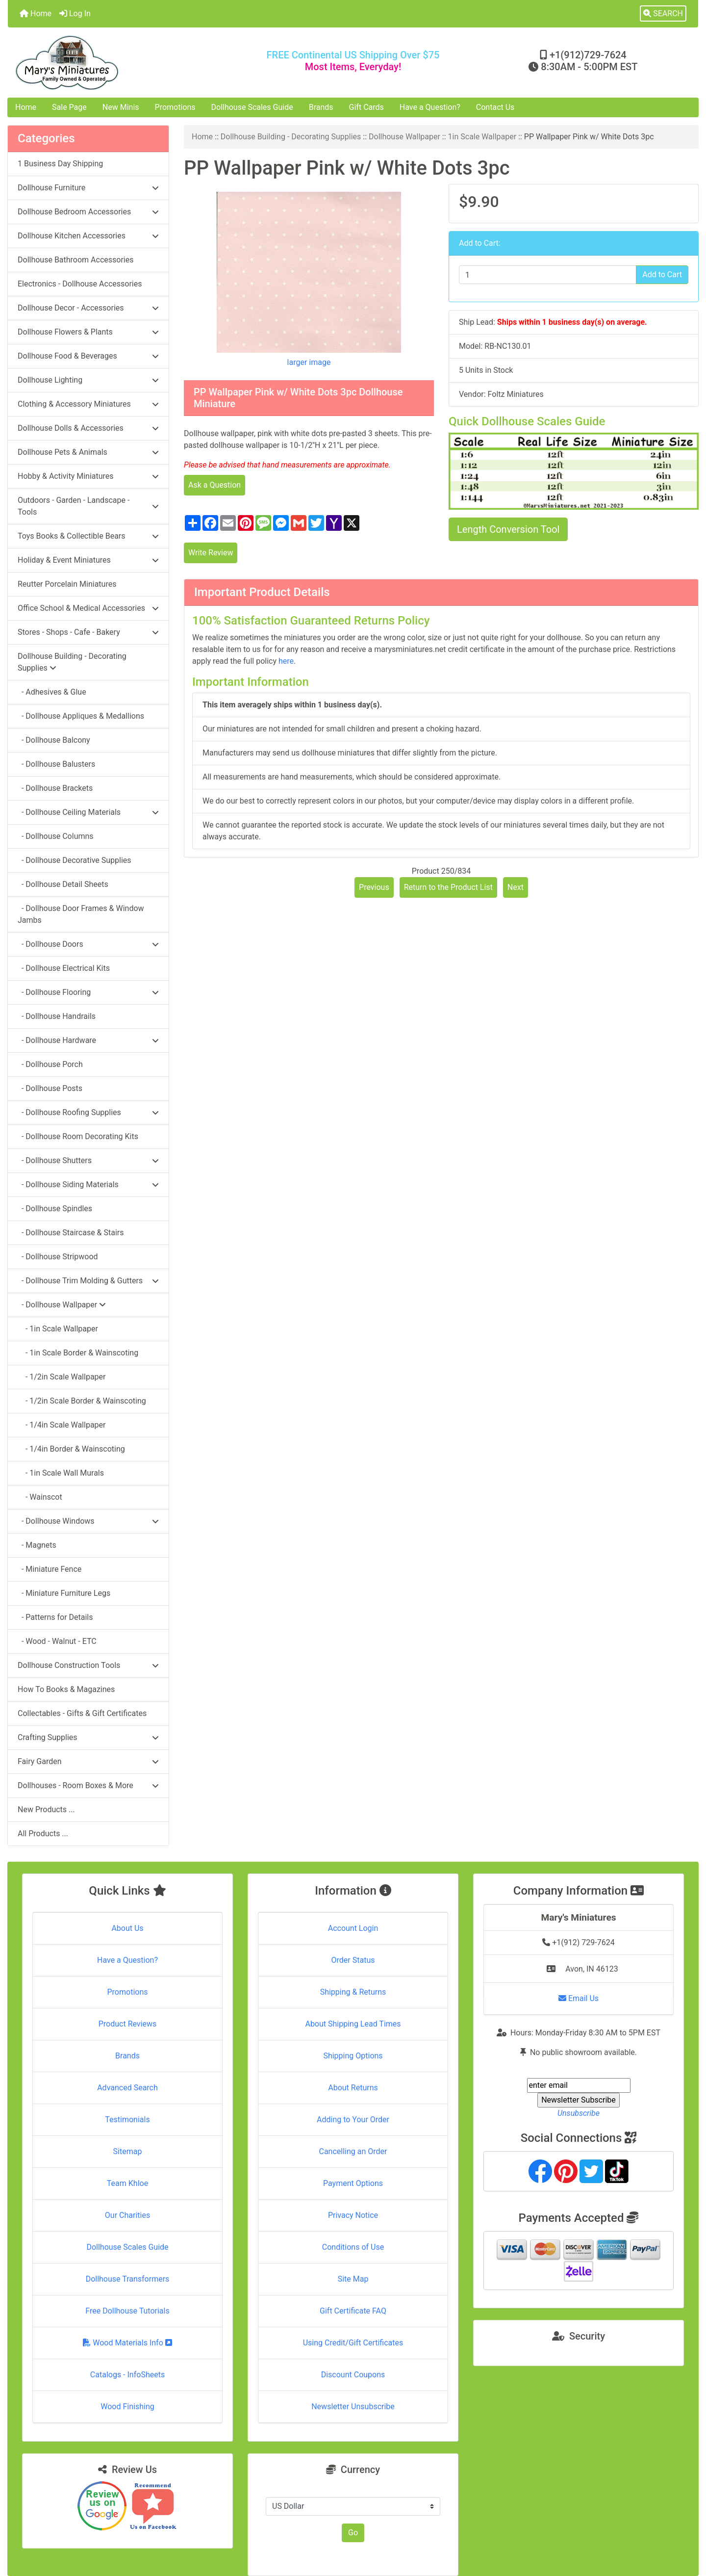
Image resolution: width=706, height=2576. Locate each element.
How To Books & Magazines (66, 1689)
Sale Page (69, 107)
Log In (75, 13)
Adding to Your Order (353, 2119)
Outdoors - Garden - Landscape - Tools (88, 506)
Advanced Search (127, 2087)
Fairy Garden (88, 1761)
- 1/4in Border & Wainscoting (71, 1449)
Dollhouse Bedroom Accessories (88, 211)
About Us (127, 1928)
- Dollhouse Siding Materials (88, 1184)
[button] (663, 14)
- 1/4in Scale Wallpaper (61, 1425)
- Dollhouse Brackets (55, 788)
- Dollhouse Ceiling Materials (88, 812)
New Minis (120, 107)
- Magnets (37, 1545)
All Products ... (43, 1833)
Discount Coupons (353, 2374)
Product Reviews (128, 2024)
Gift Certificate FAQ (353, 2311)
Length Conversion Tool (508, 529)
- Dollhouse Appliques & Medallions (81, 716)
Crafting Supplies (88, 1737)
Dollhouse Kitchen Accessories (88, 235)
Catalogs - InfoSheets (127, 2374)
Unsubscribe (578, 2113)
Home (35, 13)
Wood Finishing (127, 2406)
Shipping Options (352, 2055)
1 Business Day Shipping (60, 163)
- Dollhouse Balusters (56, 764)
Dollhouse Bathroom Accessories (75, 259)
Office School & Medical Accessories (88, 608)
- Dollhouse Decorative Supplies (74, 860)
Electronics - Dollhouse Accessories (80, 283)
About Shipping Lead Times (353, 2024)
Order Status (353, 1960)
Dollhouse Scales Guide (252, 107)
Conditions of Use (353, 2247)
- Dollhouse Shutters (88, 1160)
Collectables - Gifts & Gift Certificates (82, 1713)
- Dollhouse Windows (88, 1521)
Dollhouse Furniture (88, 187)
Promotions (175, 107)
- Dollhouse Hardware (88, 1040)
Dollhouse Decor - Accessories (88, 307)
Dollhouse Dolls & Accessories (88, 428)
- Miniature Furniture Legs (64, 1593)
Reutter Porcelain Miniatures (67, 584)
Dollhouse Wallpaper (404, 136)
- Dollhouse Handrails (57, 1016)
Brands (321, 107)
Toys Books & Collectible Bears (88, 536)
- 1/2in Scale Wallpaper (61, 1376)
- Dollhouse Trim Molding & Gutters (88, 1280)
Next (515, 887)
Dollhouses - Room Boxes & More (88, 1785)
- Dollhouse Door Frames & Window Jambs (81, 914)
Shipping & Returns (353, 1992)
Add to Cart (662, 274)
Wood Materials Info (127, 2342)
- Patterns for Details (55, 1617)
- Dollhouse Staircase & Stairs (71, 1232)
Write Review (210, 552)
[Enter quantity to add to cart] (547, 274)
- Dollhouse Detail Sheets (63, 884)
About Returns (353, 2087)
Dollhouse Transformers (128, 2279)
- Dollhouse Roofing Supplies (88, 1112)
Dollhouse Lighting (88, 380)
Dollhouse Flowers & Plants (88, 332)
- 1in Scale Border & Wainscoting (78, 1352)
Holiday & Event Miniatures (88, 560)
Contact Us (495, 107)
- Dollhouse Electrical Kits (64, 968)
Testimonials (127, 2119)
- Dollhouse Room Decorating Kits (78, 1136)
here (286, 661)
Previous (374, 887)
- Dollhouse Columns (56, 836)
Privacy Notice (353, 2215)
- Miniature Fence (49, 1569)
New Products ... (46, 1809)
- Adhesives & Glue (52, 692)
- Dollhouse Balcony (54, 740)
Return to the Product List (448, 887)
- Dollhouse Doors (88, 944)
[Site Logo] (122, 62)
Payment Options (353, 2183)
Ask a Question (214, 485)
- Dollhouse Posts (50, 1088)
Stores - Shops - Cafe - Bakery (88, 632)
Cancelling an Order (353, 2151)
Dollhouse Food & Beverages (88, 356)
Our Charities (127, 2215)
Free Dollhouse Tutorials (127, 2311)
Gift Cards (366, 107)
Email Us (578, 1998)
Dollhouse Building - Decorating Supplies (291, 136)
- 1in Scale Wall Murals (61, 1473)
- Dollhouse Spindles (55, 1208)
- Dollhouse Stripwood (58, 1256)
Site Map (353, 2279)
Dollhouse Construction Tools (88, 1665)
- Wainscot (40, 1497)
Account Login (353, 1928)
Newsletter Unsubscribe (353, 2406)
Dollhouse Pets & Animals (88, 452)
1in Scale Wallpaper (482, 136)
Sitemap (127, 2151)
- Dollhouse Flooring (88, 992)
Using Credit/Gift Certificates (353, 2342)
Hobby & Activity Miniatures (88, 476)
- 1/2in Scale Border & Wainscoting (82, 1400)
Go (353, 2532)
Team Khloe (127, 2183)
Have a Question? (430, 107)
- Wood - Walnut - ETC (57, 1641)
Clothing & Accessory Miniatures (88, 404)
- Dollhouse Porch (50, 1064)
